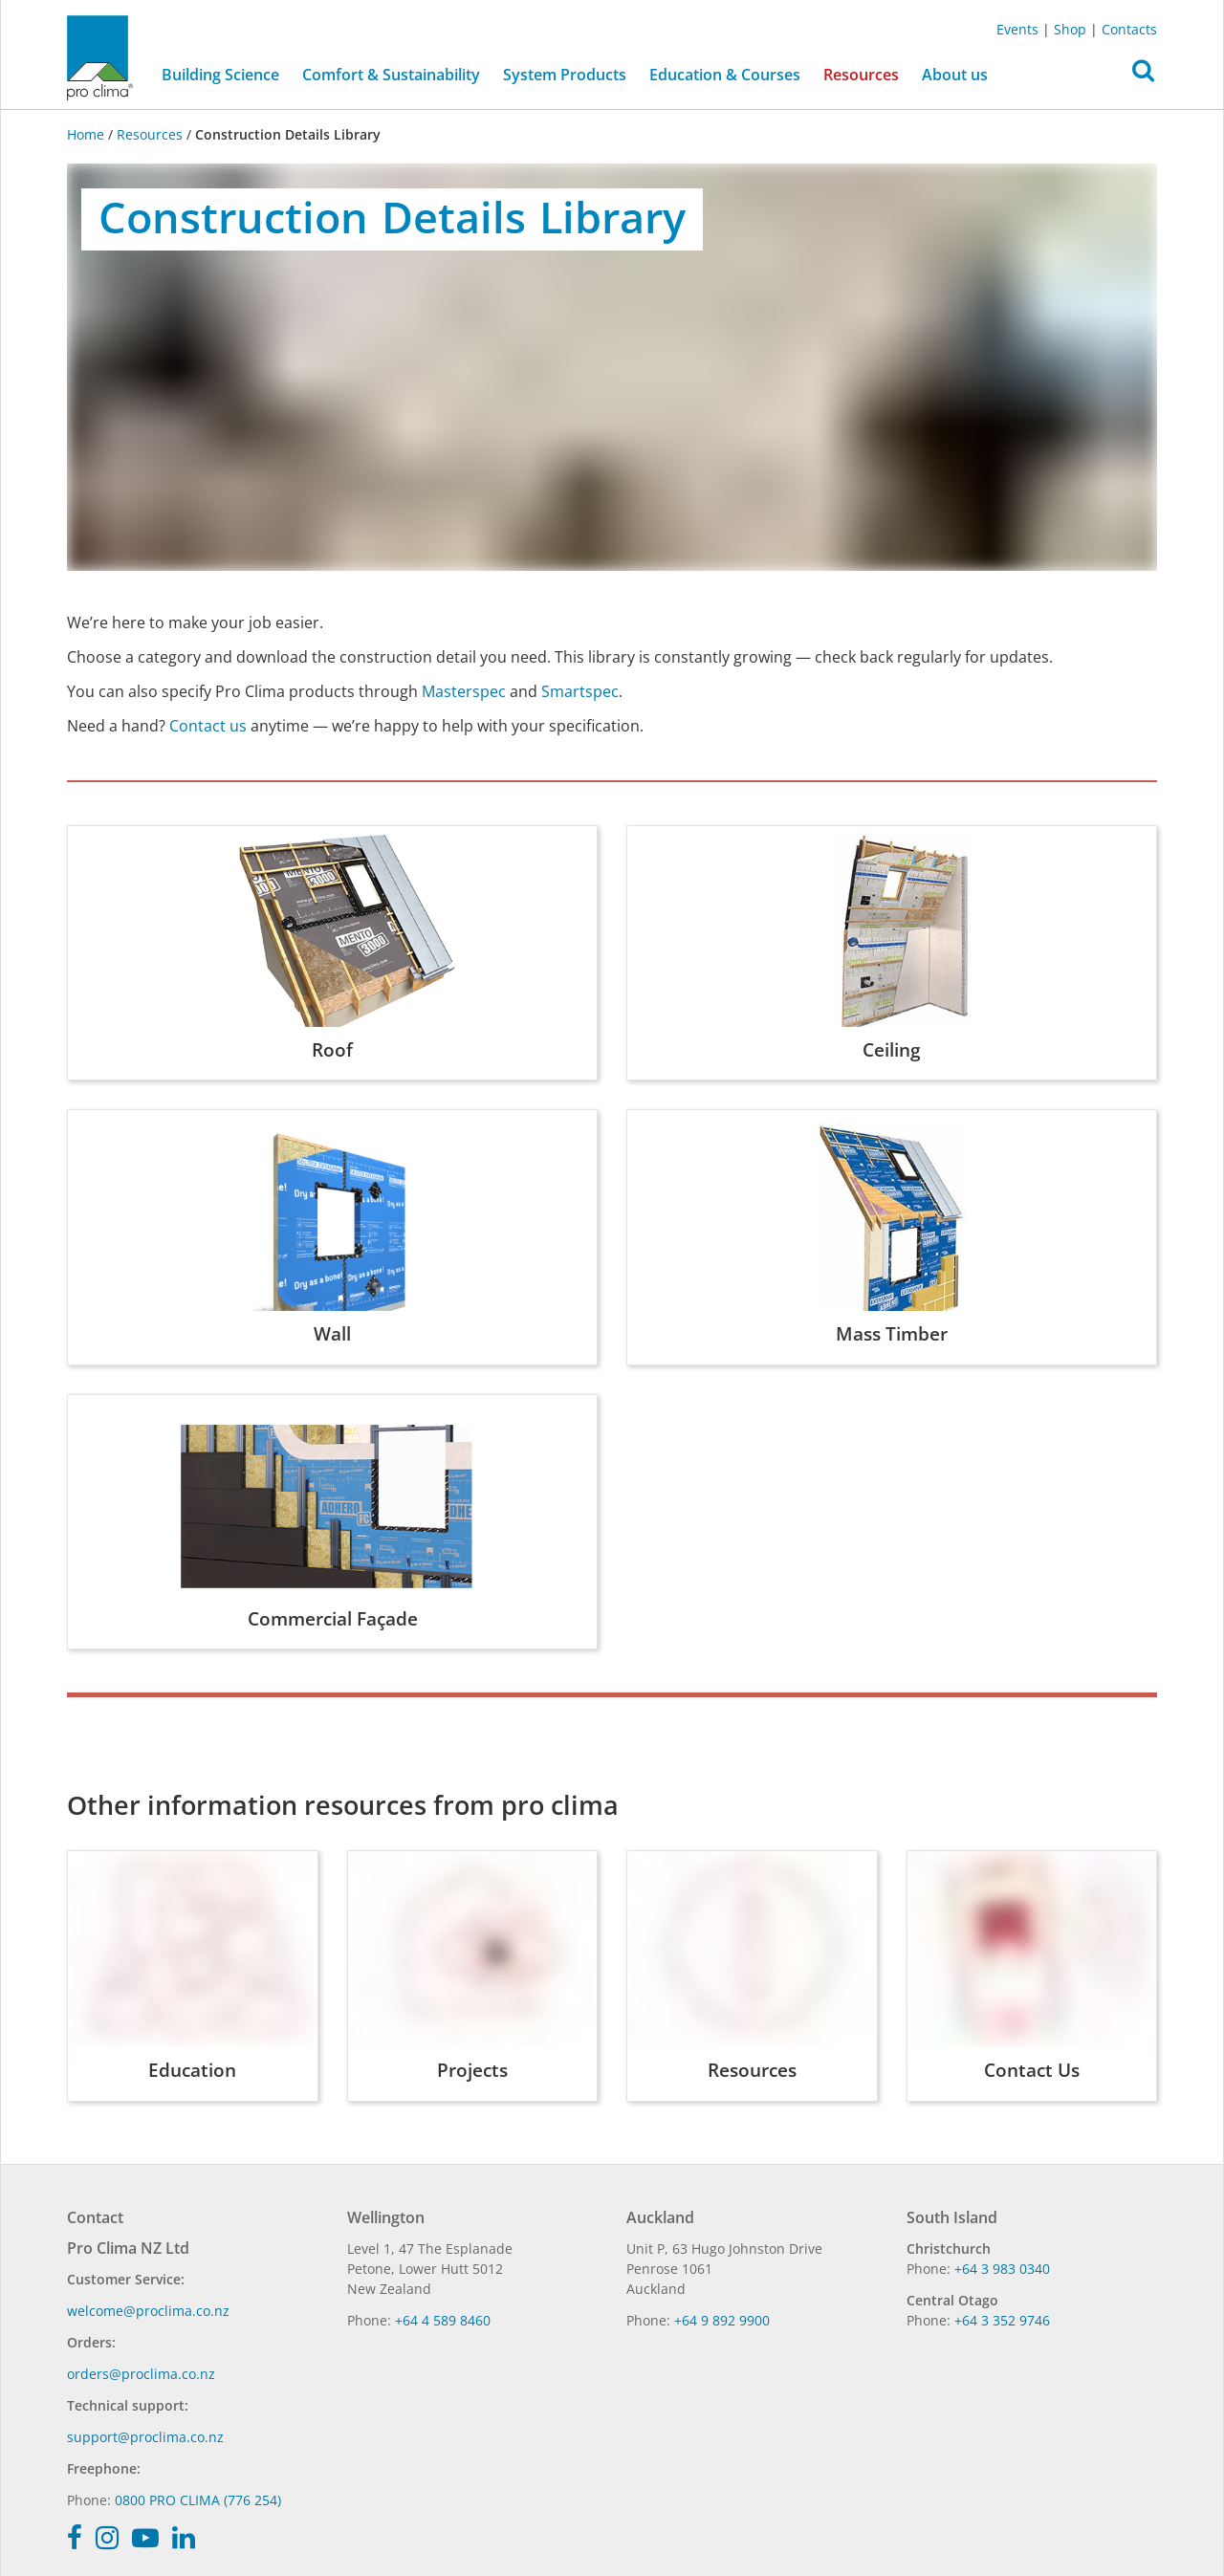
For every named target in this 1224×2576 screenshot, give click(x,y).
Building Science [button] (220, 74)
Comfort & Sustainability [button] (391, 74)
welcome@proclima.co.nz (148, 2311)
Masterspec (464, 691)
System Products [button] (564, 74)
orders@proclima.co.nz (141, 2374)
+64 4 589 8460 (443, 2320)
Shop (1070, 29)
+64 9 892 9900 (722, 2320)
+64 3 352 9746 (1002, 2320)
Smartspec (580, 691)
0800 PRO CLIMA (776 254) (198, 2500)
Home (87, 134)
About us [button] (955, 74)
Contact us (208, 725)
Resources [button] (861, 74)
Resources (150, 134)
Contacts (1129, 29)
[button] (1143, 75)
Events (1017, 29)
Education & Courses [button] (724, 74)
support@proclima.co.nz (145, 2437)
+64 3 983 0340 (1002, 2268)
